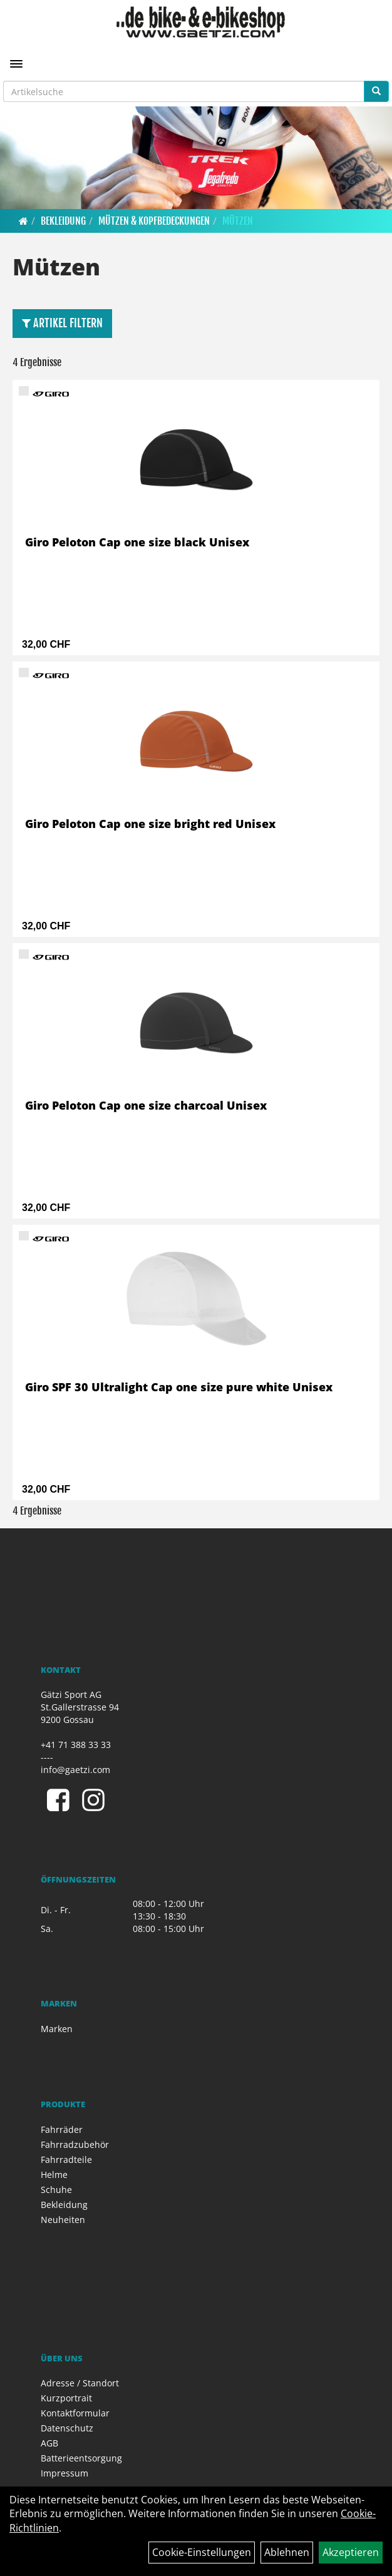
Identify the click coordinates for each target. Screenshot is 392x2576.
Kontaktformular (75, 2413)
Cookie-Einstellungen (201, 2552)
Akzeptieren (350, 2552)
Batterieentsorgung (81, 2458)
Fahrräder (62, 2129)
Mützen (237, 221)
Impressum (64, 2473)
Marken (57, 2029)
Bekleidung (63, 221)
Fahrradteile (66, 2159)
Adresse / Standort (80, 2383)
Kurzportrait (66, 2398)
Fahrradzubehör (75, 2144)
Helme (54, 2174)
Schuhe (56, 2189)
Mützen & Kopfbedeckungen (154, 221)
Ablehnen (286, 2552)
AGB (49, 2443)
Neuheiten (63, 2220)
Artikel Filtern (62, 323)
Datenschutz (67, 2428)
